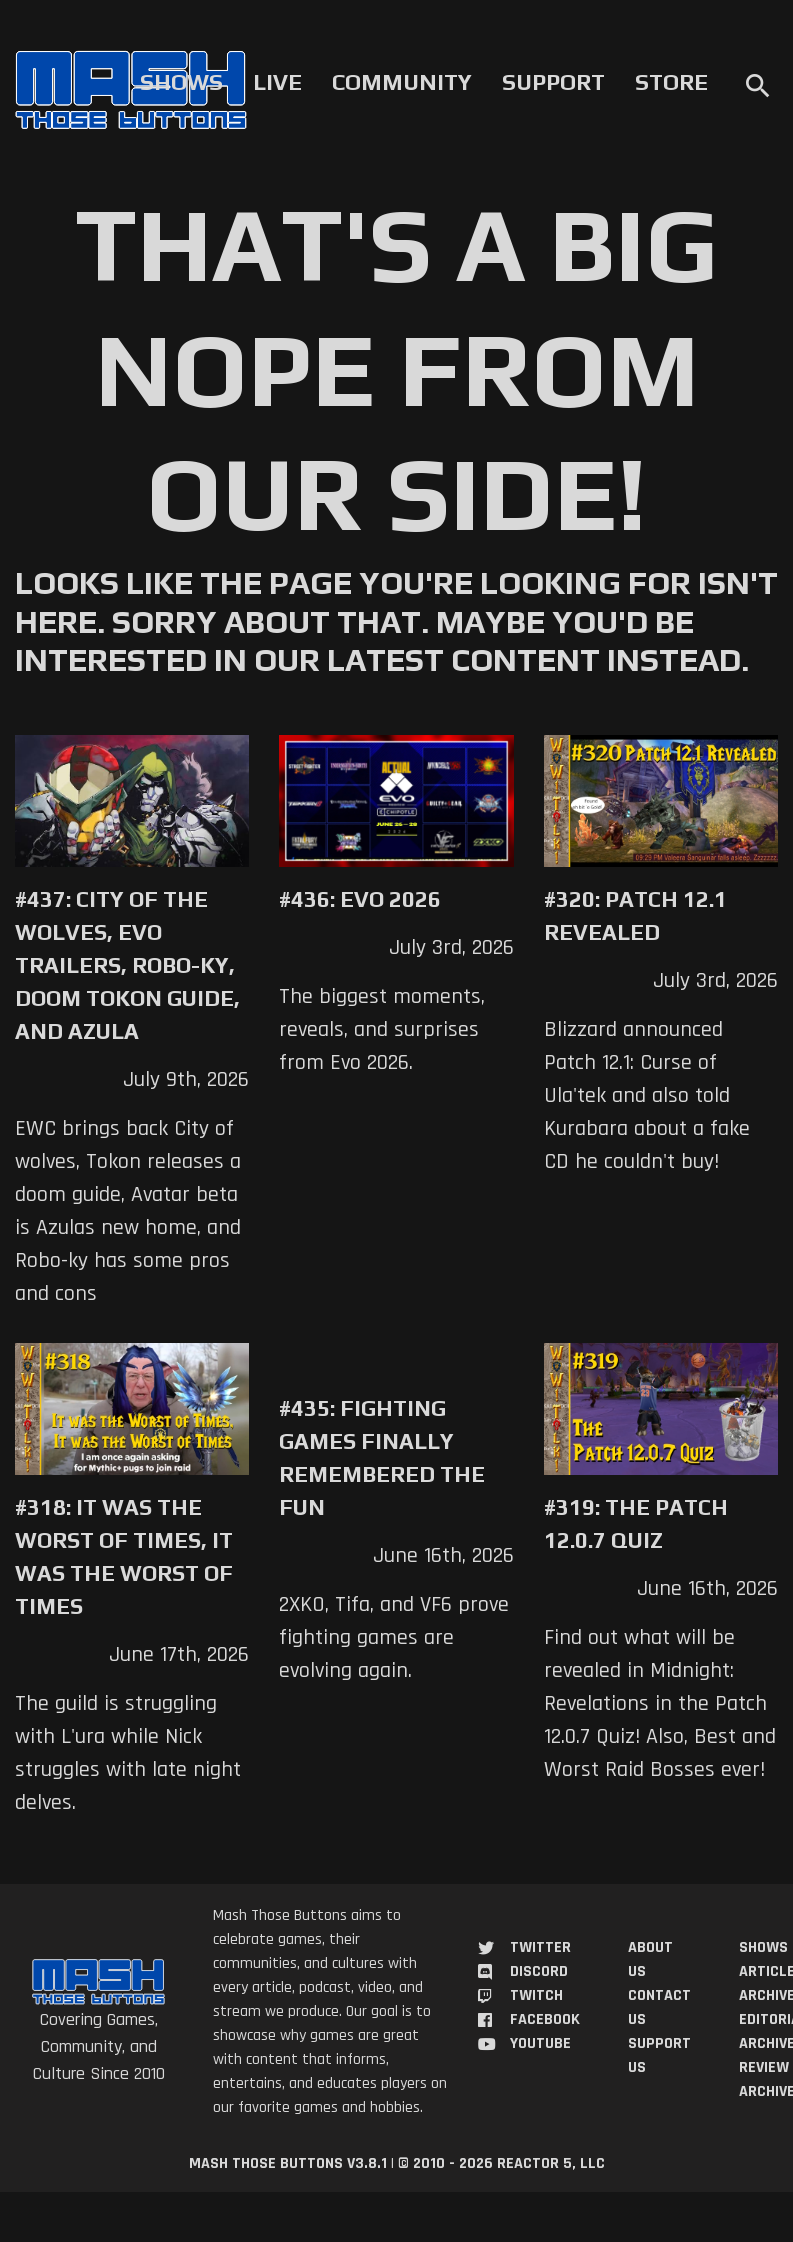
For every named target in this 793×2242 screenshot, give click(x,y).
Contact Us (659, 2007)
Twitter (540, 1947)
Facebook (545, 2019)
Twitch (536, 1995)
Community (402, 82)
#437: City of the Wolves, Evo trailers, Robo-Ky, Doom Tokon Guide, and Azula (127, 965)
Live (277, 82)
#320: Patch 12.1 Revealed (635, 915)
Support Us (659, 2055)
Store (671, 82)
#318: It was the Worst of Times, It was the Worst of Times (124, 1556)
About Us (650, 1959)
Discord (539, 1971)
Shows (181, 82)
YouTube (540, 2043)
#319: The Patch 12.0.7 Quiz (636, 1523)
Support (553, 82)
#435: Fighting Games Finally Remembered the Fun (382, 1457)
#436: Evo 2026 (360, 899)
